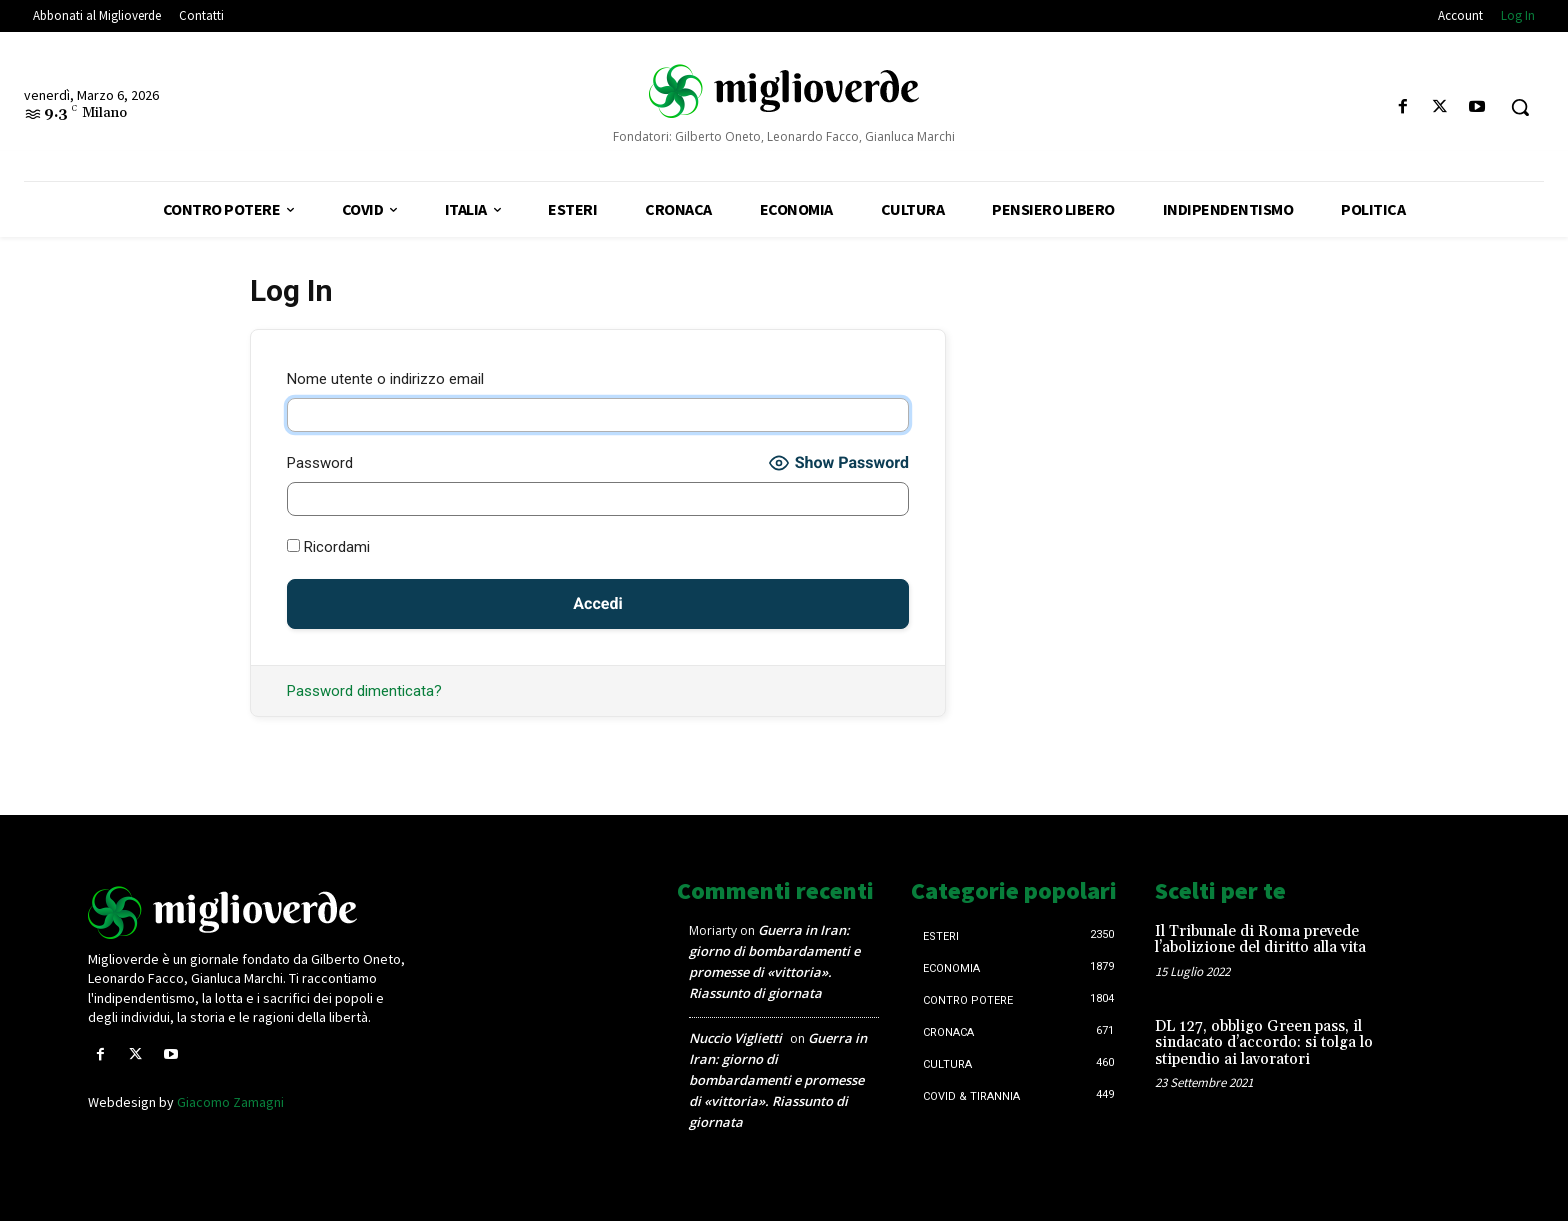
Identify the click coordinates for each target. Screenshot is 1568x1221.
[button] (1520, 107)
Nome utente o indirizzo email (385, 379)
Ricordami (328, 547)
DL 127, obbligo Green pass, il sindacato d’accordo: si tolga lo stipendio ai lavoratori (1264, 1043)
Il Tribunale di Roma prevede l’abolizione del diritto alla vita (1260, 940)
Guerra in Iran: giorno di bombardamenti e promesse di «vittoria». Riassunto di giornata (778, 1080)
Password (320, 463)
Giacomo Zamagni (230, 1102)
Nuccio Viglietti (735, 1038)
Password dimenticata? (364, 691)
